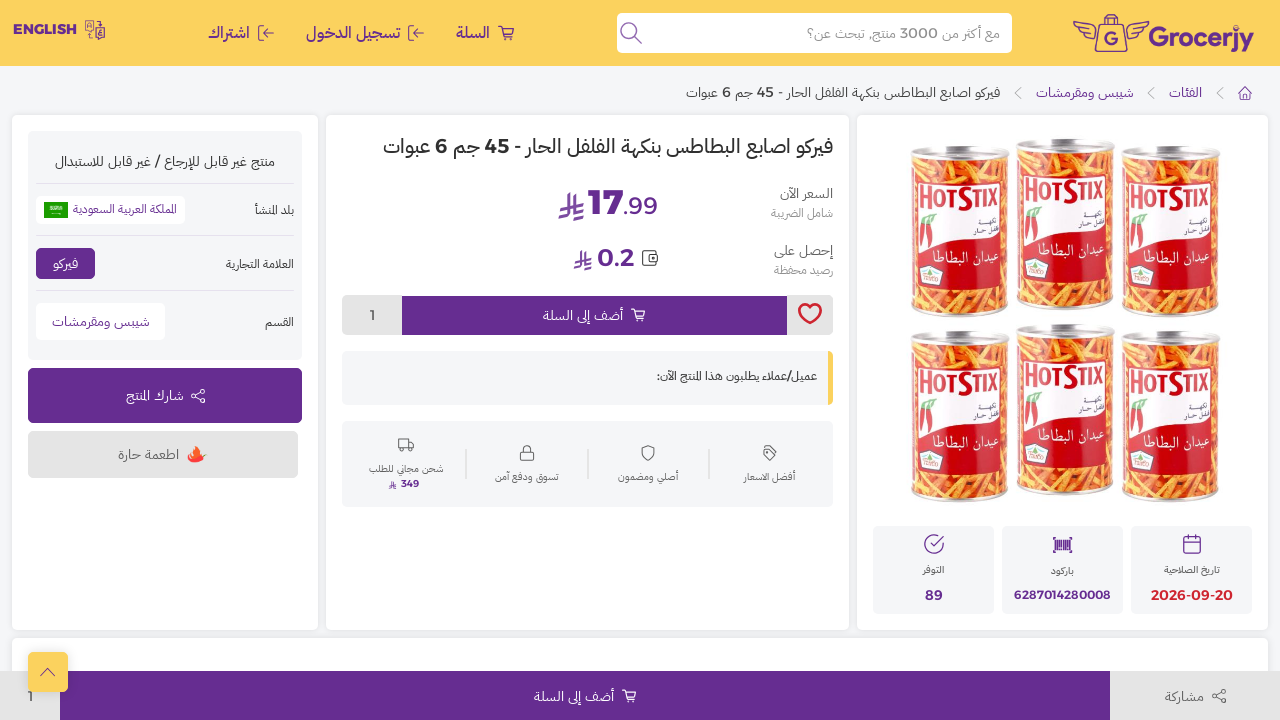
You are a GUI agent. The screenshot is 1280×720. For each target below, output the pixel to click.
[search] (631, 33)
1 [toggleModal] (372, 315)
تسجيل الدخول (365, 32)
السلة (485, 32)
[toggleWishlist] (810, 315)
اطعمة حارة (163, 454)
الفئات (1185, 92)
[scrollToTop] (48, 672)
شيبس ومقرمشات (1084, 92)
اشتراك (241, 32)
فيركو (65, 263)
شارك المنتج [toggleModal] (165, 395)
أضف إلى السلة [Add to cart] (594, 315)
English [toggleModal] (59, 30)
